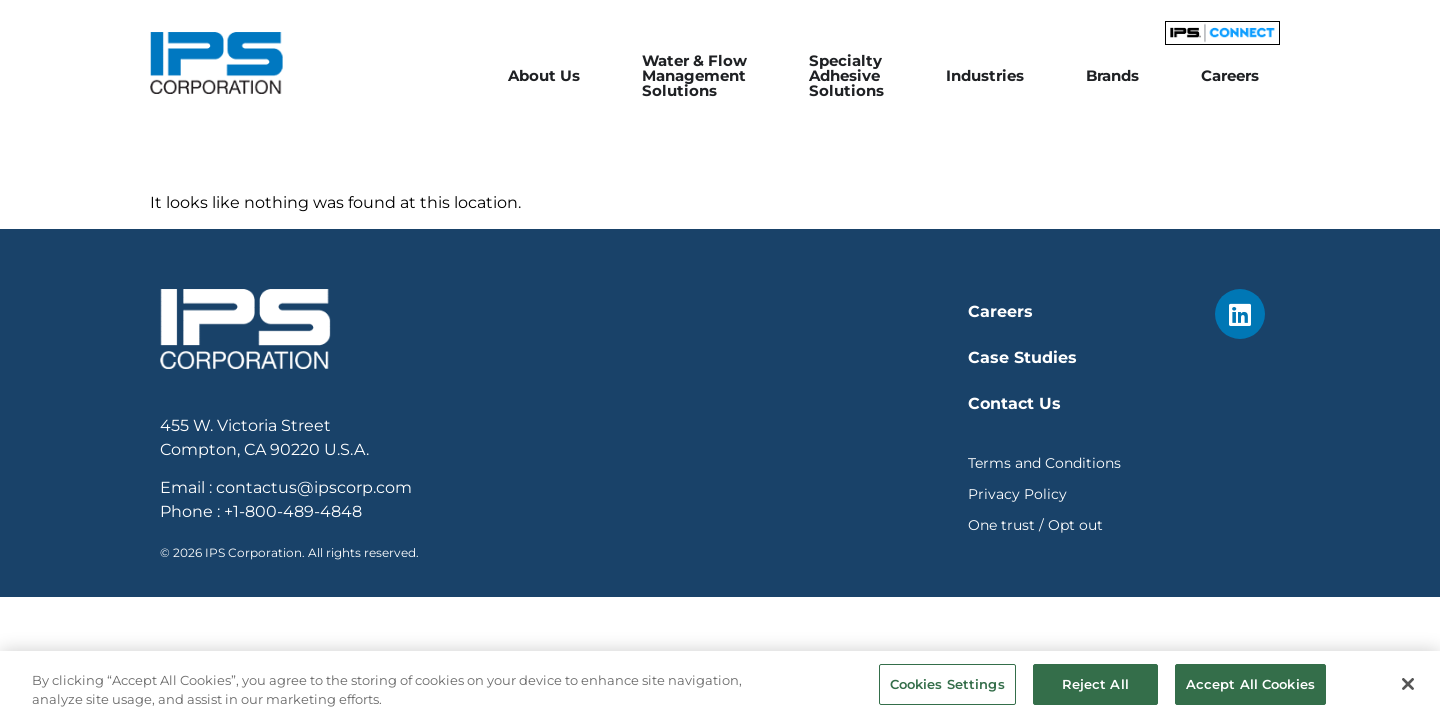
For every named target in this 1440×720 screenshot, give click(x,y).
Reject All (1095, 693)
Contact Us (1014, 403)
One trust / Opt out (1035, 525)
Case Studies (1022, 357)
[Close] (1408, 693)
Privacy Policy (1017, 494)
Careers (1000, 311)
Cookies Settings (947, 693)
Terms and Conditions (1044, 463)
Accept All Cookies (1250, 693)
